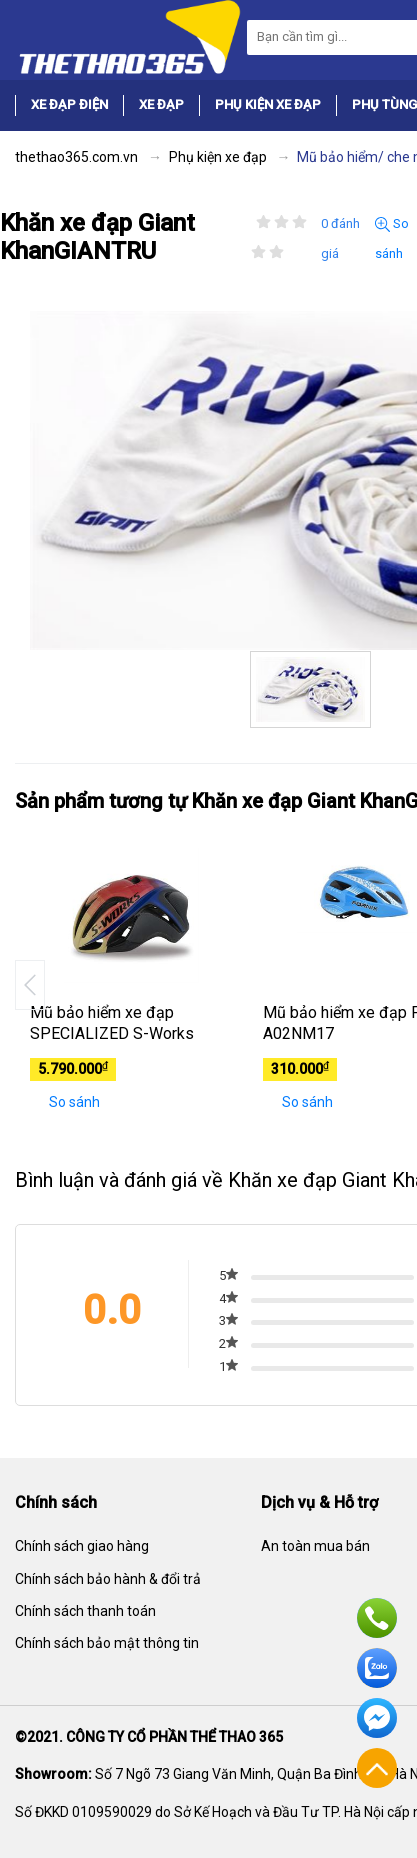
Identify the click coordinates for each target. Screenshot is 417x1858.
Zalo (377, 1668)
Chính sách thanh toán (85, 1611)
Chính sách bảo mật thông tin (107, 1643)
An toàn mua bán (315, 1546)
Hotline (377, 1618)
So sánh (392, 238)
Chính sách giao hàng (82, 1546)
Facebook (377, 1718)
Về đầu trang (377, 1768)
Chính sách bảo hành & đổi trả (108, 1579)
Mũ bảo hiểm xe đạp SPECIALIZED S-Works (112, 1023)
